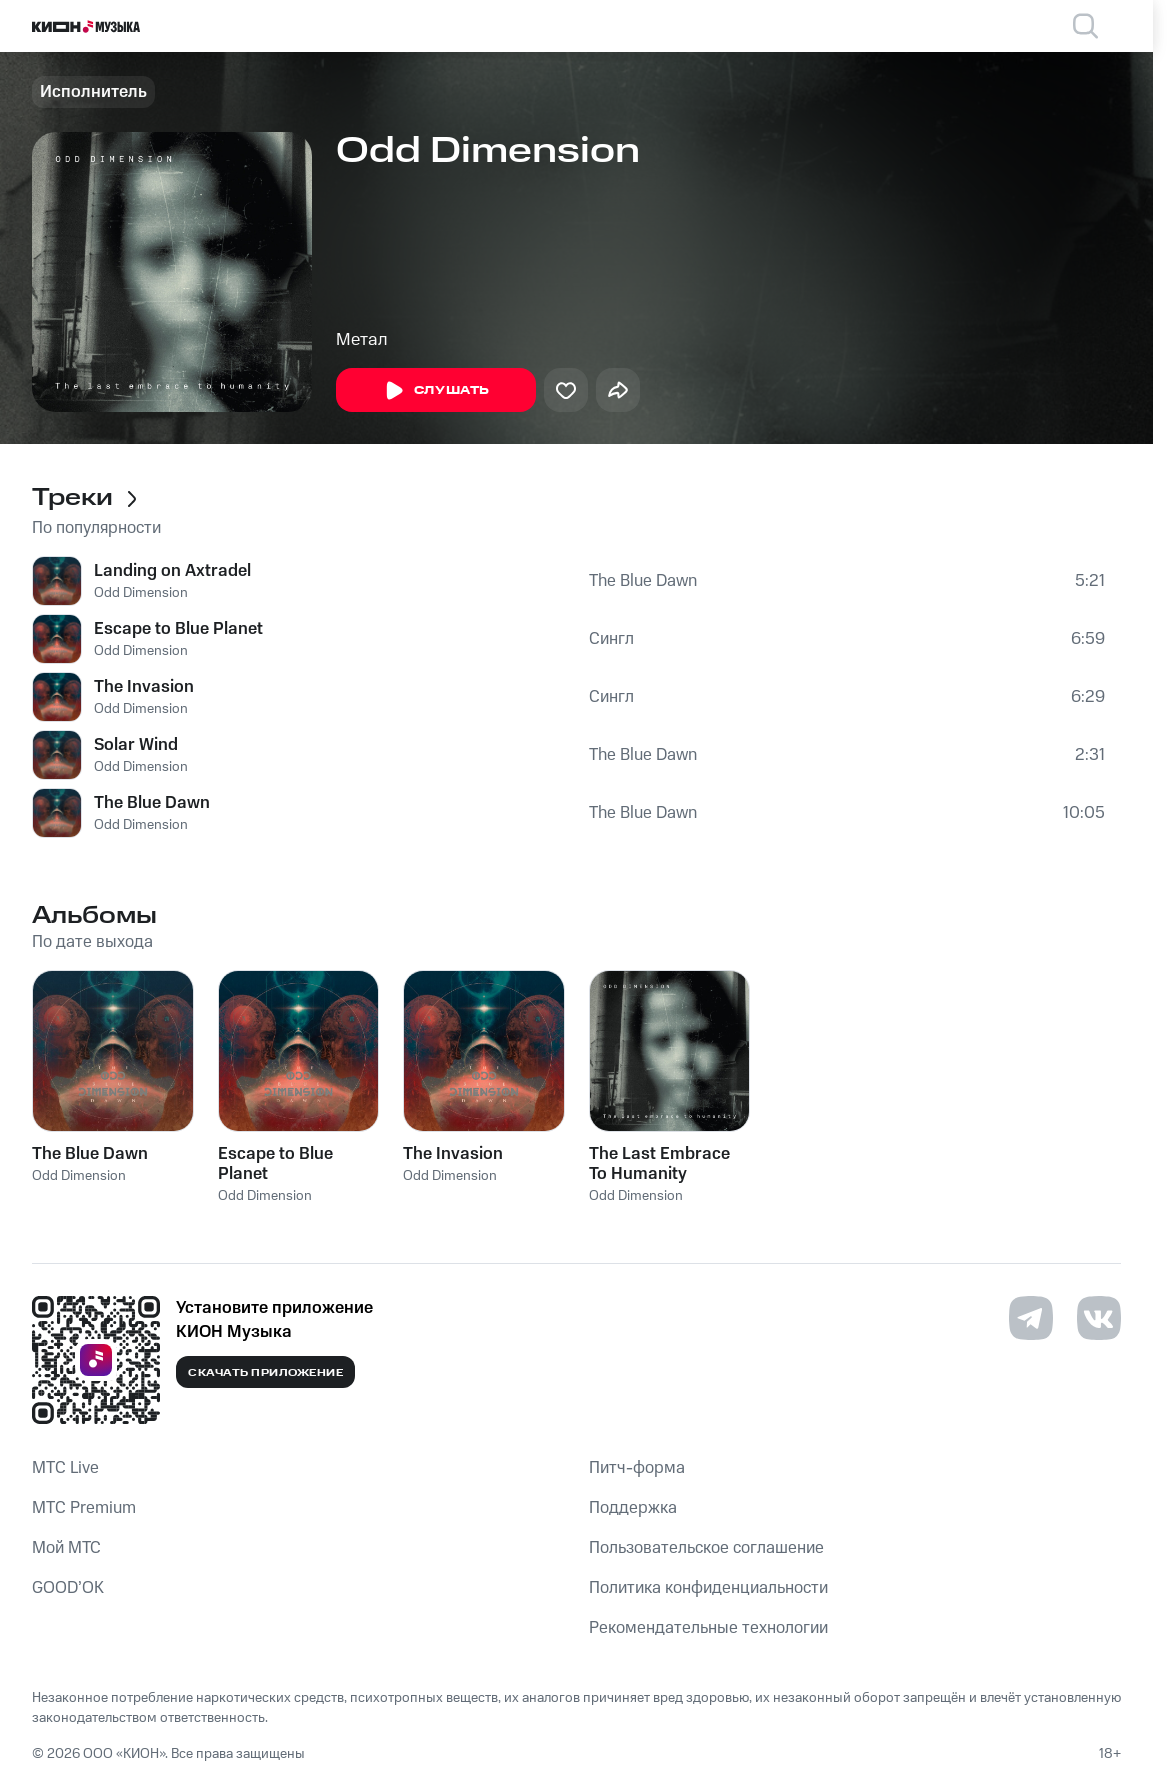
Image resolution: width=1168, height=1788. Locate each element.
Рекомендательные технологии (708, 1628)
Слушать (436, 391)
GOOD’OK (68, 1588)
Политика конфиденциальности (708, 1588)
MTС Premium (84, 1508)
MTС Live (65, 1468)
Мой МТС (66, 1548)
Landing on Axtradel (172, 571)
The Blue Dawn (643, 581)
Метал (362, 340)
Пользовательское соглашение (706, 1548)
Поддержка (633, 1508)
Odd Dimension (141, 593)
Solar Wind (136, 745)
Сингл (611, 639)
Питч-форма (637, 1468)
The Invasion (144, 687)
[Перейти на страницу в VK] (1099, 1318)
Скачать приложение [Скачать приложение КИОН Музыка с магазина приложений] (265, 1373)
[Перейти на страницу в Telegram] (1031, 1318)
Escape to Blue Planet (178, 629)
